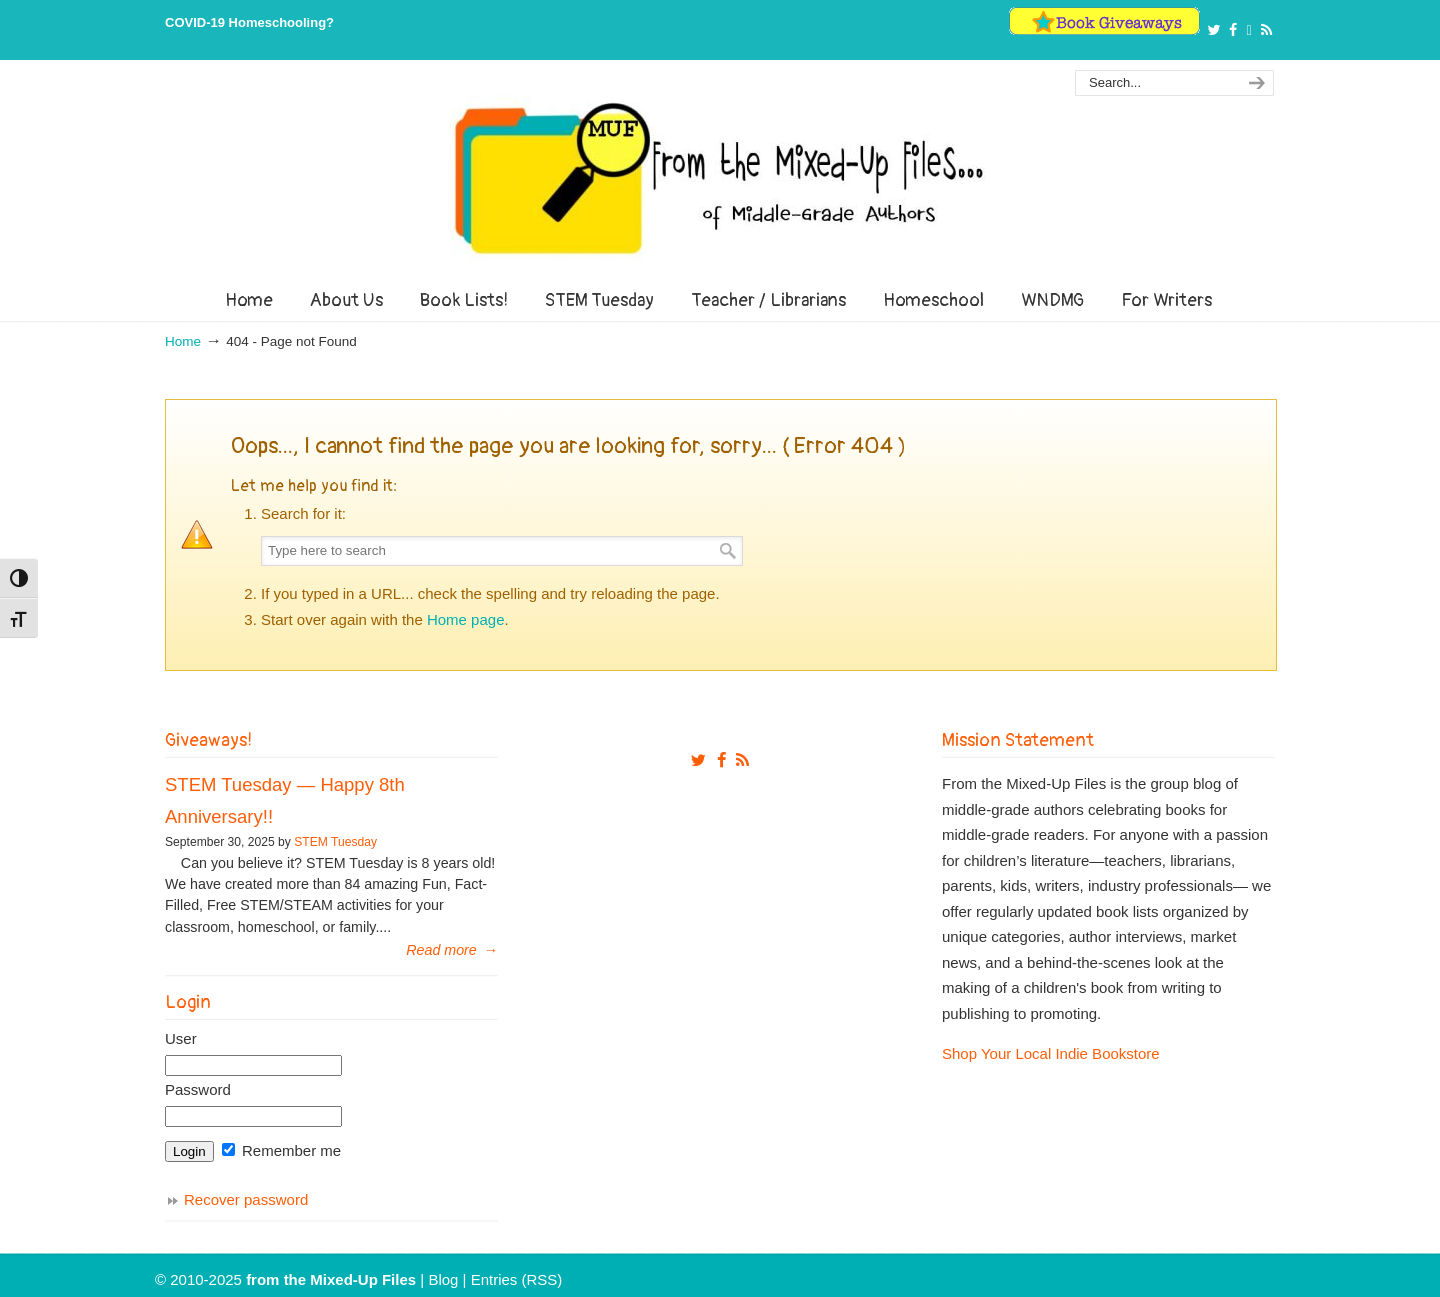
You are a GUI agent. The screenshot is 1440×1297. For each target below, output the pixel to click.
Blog (443, 1279)
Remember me (281, 1150)
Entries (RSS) (517, 1279)
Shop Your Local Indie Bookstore (1051, 1053)
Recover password (246, 1199)
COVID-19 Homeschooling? (249, 22)
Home (183, 341)
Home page (466, 619)
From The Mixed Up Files (720, 178)
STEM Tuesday (335, 842)
